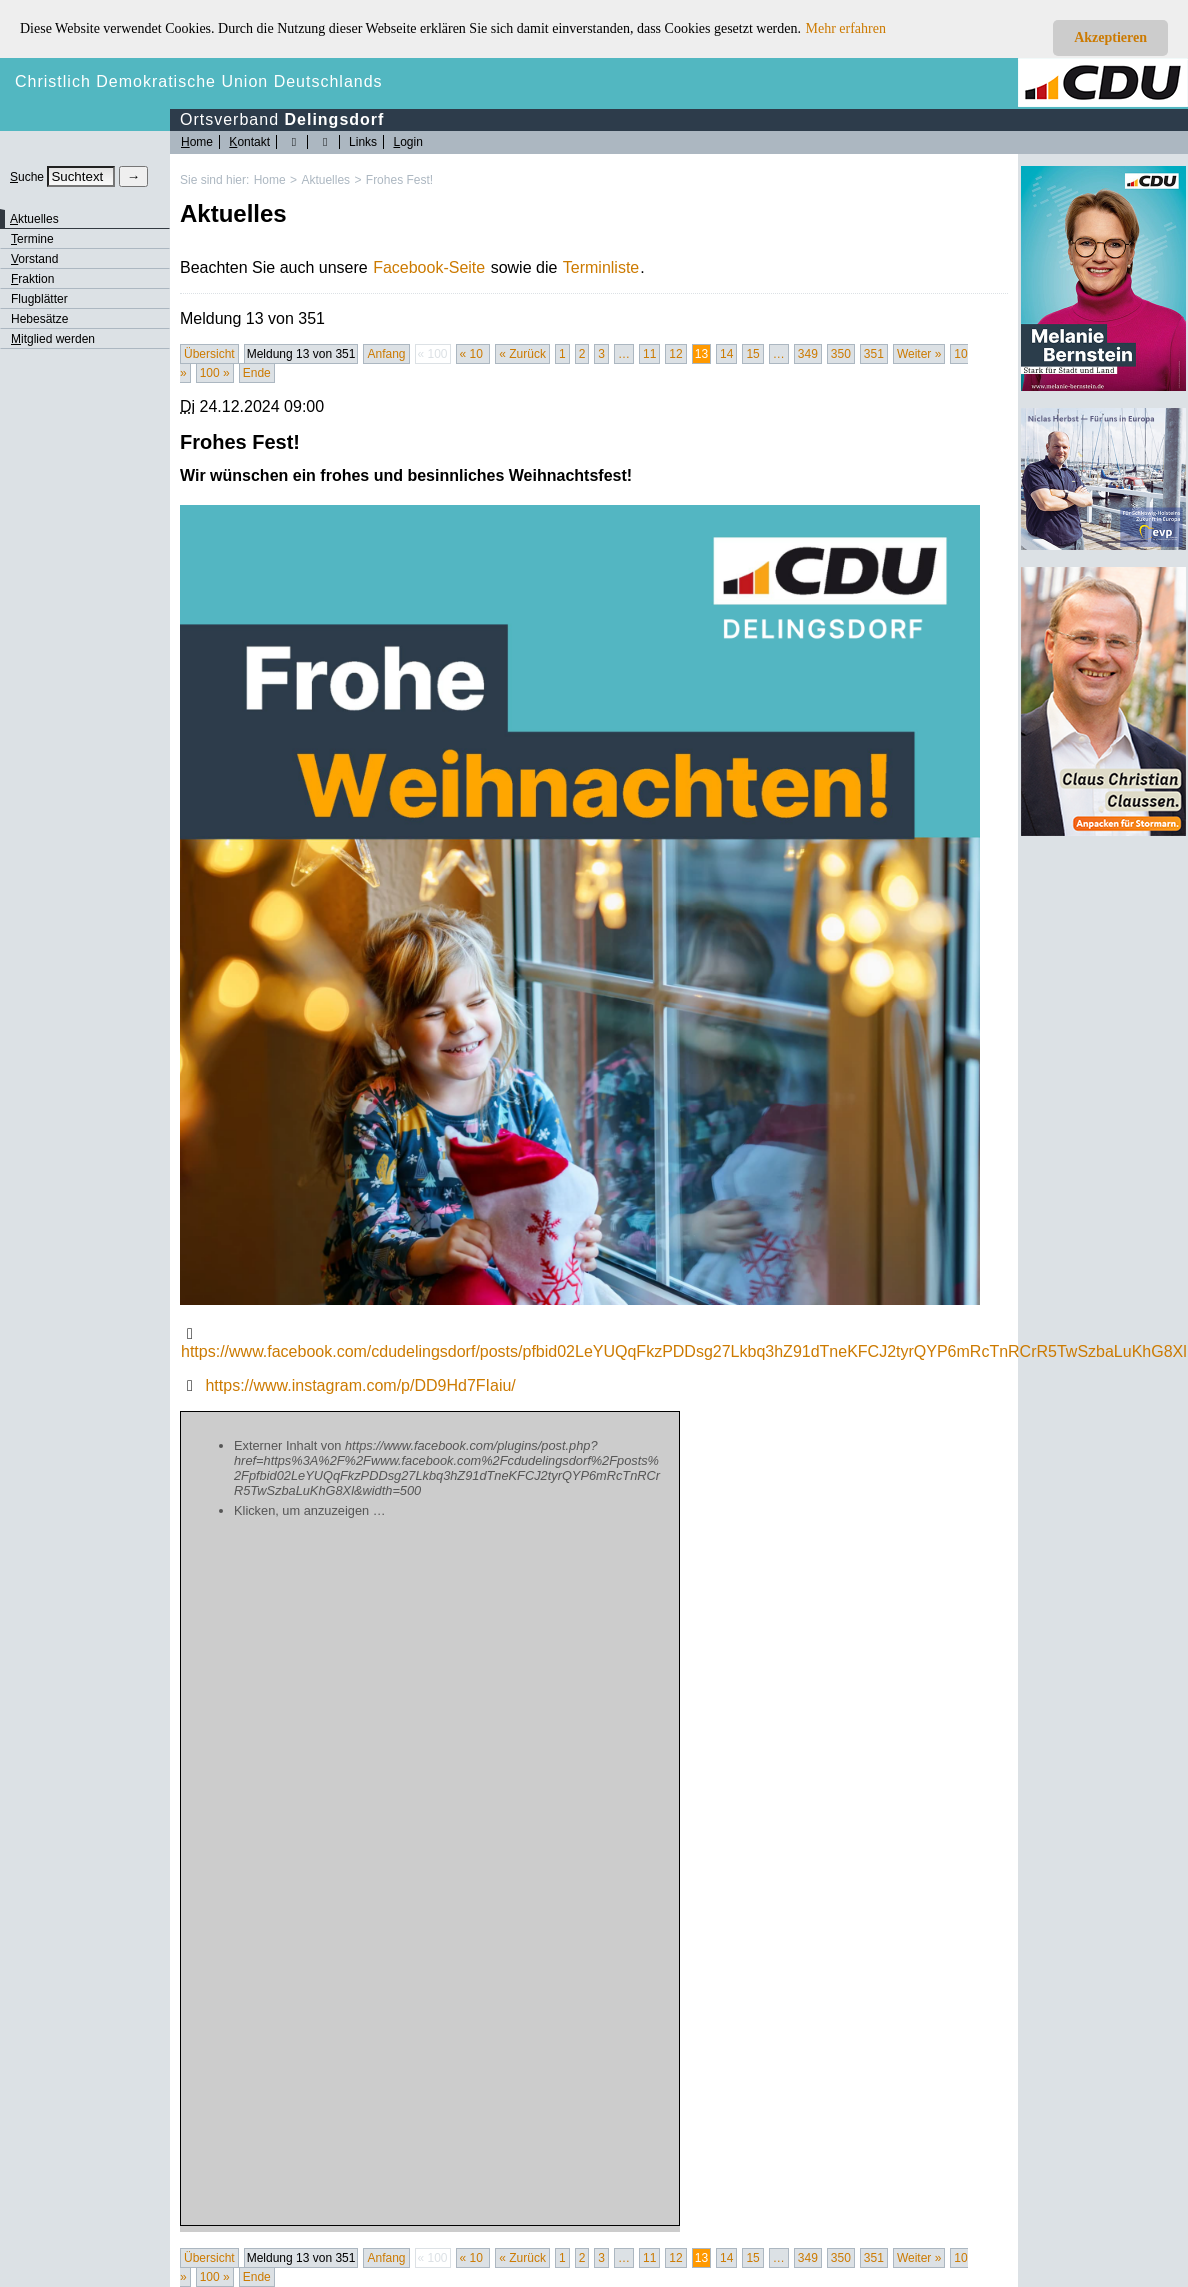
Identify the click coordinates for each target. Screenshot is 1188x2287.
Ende (257, 373)
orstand (34, 259)
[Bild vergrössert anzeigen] (580, 905)
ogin (407, 142)
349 (808, 354)
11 (649, 354)
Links (363, 142)
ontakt (249, 142)
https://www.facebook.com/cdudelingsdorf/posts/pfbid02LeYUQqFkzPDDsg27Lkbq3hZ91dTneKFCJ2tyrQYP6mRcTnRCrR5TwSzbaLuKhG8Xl (684, 1351)
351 (874, 354)
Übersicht (209, 354)
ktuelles (34, 219)
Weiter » (919, 354)
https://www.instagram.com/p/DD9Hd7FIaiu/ (360, 1385)
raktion (32, 279)
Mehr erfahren (846, 28)
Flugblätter (39, 299)
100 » (215, 373)
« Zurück (522, 354)
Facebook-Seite (429, 267)
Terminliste (601, 267)
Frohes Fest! (399, 180)
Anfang (386, 354)
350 (841, 354)
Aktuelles (325, 180)
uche (27, 177)
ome (197, 142)
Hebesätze (39, 319)
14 (726, 354)
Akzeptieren (1110, 37)
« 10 (473, 354)
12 (675, 354)
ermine (32, 239)
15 (752, 354)
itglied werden (53, 339)
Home (270, 180)
